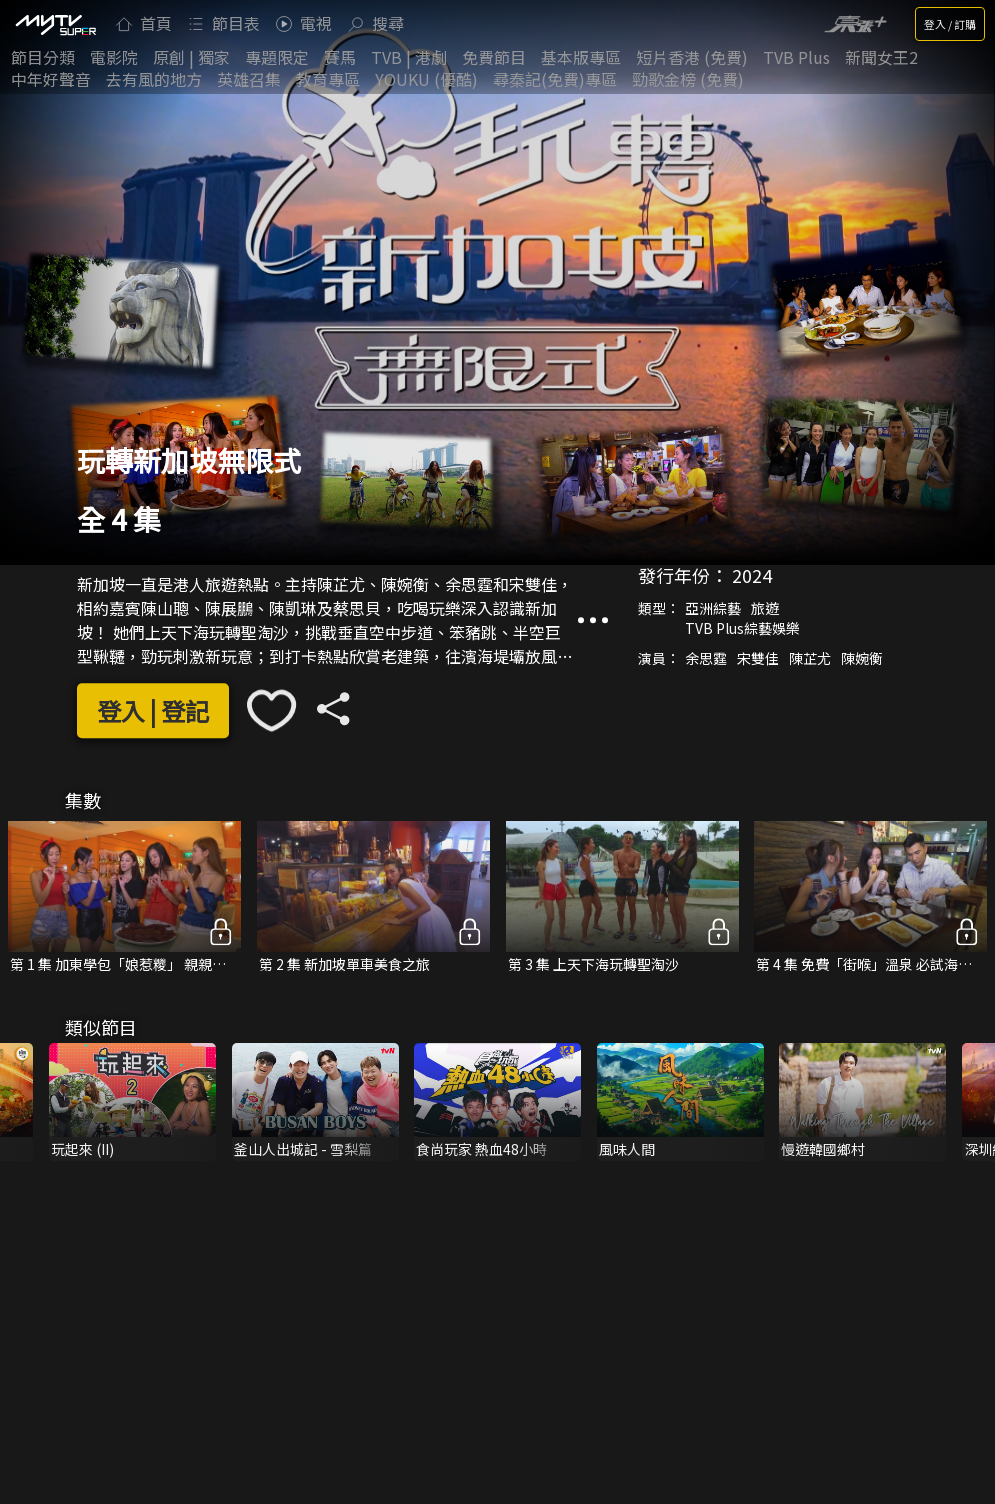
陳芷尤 (810, 658)
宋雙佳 (758, 658)
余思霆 (706, 658)
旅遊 (765, 608)
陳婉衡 (862, 658)
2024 (752, 575)
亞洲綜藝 (713, 608)
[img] (55, 24)
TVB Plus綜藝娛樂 (742, 628)
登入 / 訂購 (950, 24)
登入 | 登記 (153, 710)
